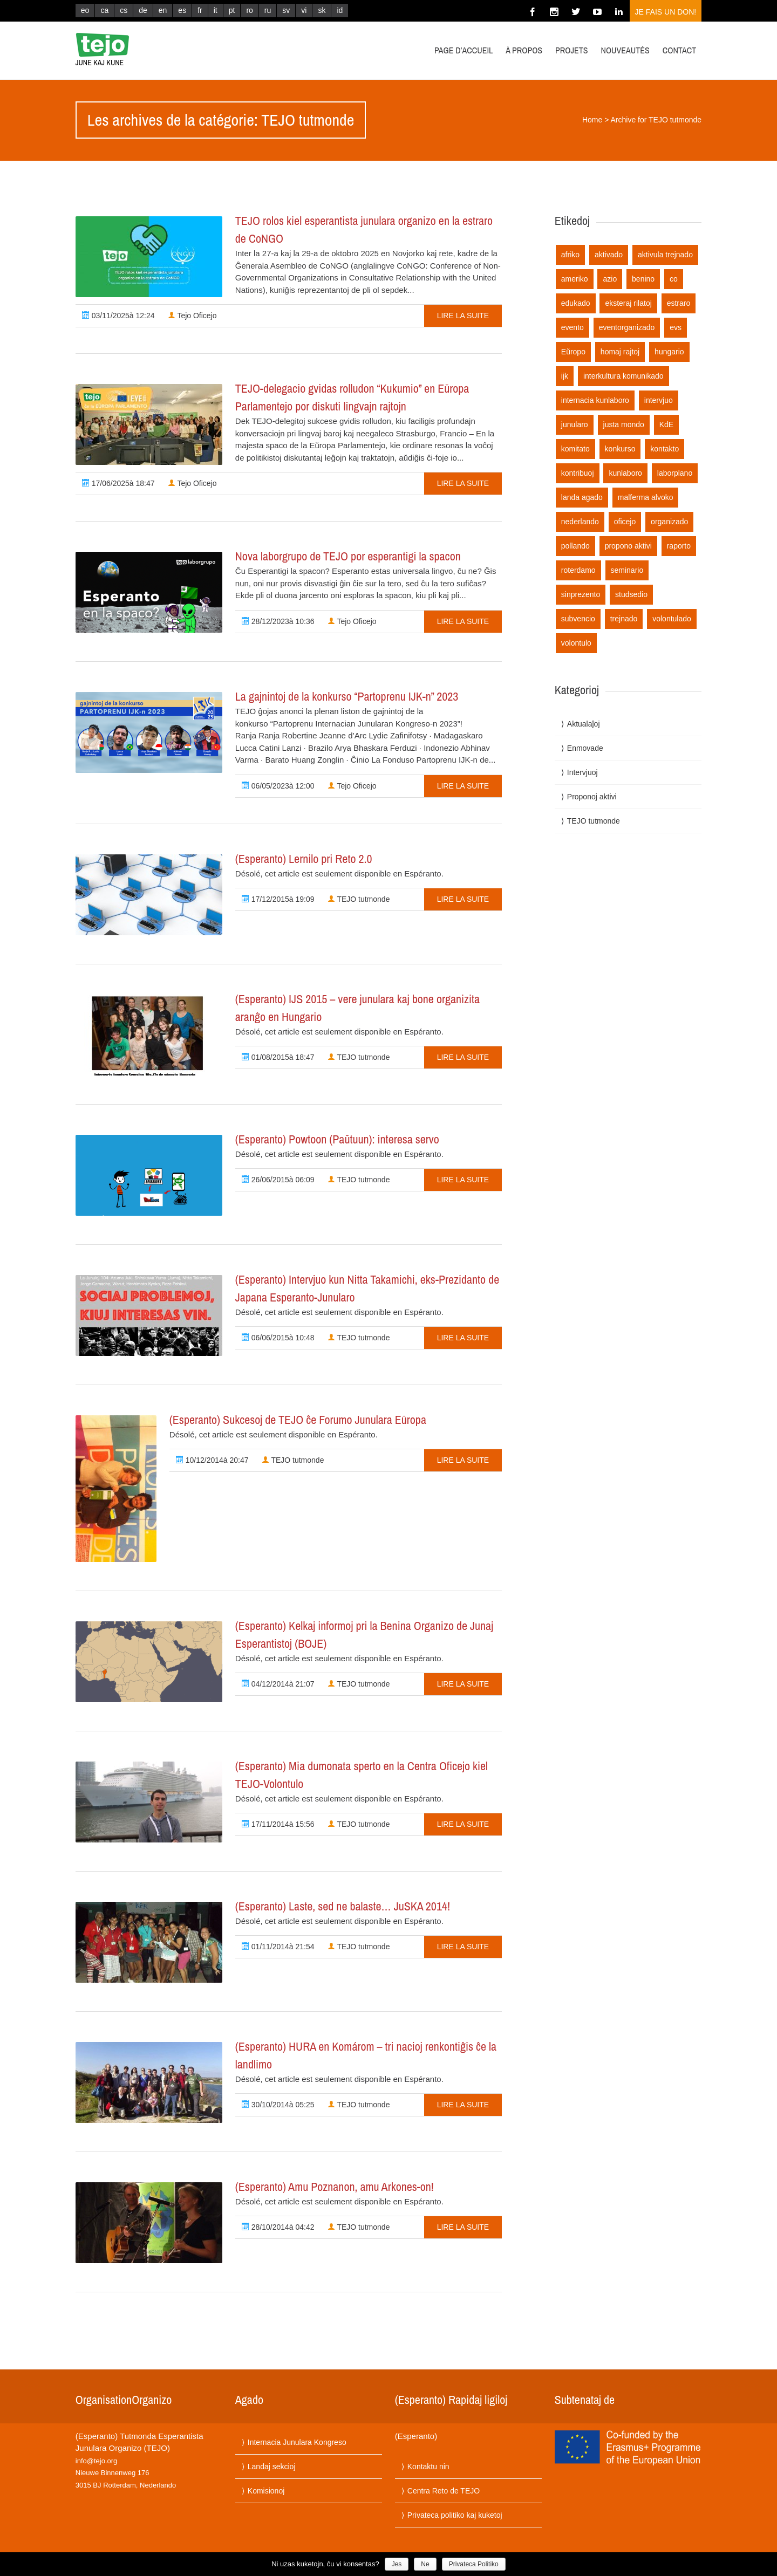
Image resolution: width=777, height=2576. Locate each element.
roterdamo (578, 570)
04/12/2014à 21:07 (278, 1684)
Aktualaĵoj (583, 724)
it (215, 10)
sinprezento (580, 594)
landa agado (582, 497)
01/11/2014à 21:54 (278, 1946)
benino (643, 279)
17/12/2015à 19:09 (278, 899)
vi (303, 10)
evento (572, 327)
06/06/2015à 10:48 (278, 1337)
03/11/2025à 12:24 (118, 315)
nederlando (580, 521)
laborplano (674, 473)
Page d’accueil (463, 50)
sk (321, 10)
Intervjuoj (582, 772)
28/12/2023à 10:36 (278, 621)
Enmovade (585, 748)
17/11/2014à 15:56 (278, 1824)
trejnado (624, 618)
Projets (571, 50)
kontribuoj (577, 473)
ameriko (574, 279)
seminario (627, 570)
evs (675, 327)
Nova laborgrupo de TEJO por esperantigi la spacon (348, 556)
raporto (679, 546)
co (674, 279)
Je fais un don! (666, 12)
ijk (564, 376)
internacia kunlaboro (595, 400)
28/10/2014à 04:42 (278, 2227)
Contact (679, 50)
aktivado (609, 254)
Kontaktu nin (428, 2466)
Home (592, 119)
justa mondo (623, 424)
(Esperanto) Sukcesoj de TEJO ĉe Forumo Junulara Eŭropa (297, 1420)
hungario (669, 351)
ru (267, 10)
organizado (669, 521)
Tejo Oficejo (192, 315)
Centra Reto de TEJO (443, 2490)
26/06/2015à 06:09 (278, 1179)
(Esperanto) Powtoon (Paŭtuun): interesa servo (337, 1139)
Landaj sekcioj (272, 2466)
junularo (574, 424)
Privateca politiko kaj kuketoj (454, 2515)
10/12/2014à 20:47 (212, 1460)
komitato (575, 448)
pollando (575, 546)
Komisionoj (266, 2490)
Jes (397, 2564)
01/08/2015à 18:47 (278, 1057)
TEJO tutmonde (359, 899)
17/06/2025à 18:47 (118, 483)
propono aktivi (628, 546)
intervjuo (658, 400)
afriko (570, 254)
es (182, 10)
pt (232, 10)
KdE (666, 424)
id (340, 10)
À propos (524, 50)
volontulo (576, 643)
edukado (575, 303)
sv (286, 10)
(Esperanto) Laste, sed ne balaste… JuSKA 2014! (342, 1906)
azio (610, 279)
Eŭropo (573, 351)
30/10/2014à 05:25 (278, 2104)
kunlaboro (625, 473)
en (163, 10)
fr (199, 10)
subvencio (578, 618)
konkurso (620, 448)
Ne (425, 2564)
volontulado (671, 618)
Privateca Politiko (474, 2564)
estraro (679, 303)
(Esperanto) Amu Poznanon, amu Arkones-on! (334, 2186)
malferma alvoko (645, 497)
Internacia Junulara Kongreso (297, 2442)
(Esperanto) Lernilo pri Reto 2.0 (303, 859)
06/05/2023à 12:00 (278, 786)
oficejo (625, 521)
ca (104, 10)
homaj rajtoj (620, 351)
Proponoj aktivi (592, 796)
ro (249, 10)
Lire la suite (463, 315)
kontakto (664, 448)
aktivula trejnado (665, 254)
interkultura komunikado (623, 376)
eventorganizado (627, 327)
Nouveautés (625, 50)
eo (85, 10)
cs (123, 10)
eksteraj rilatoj (628, 303)
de (143, 10)
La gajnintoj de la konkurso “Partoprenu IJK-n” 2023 (347, 696)
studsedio (631, 594)
